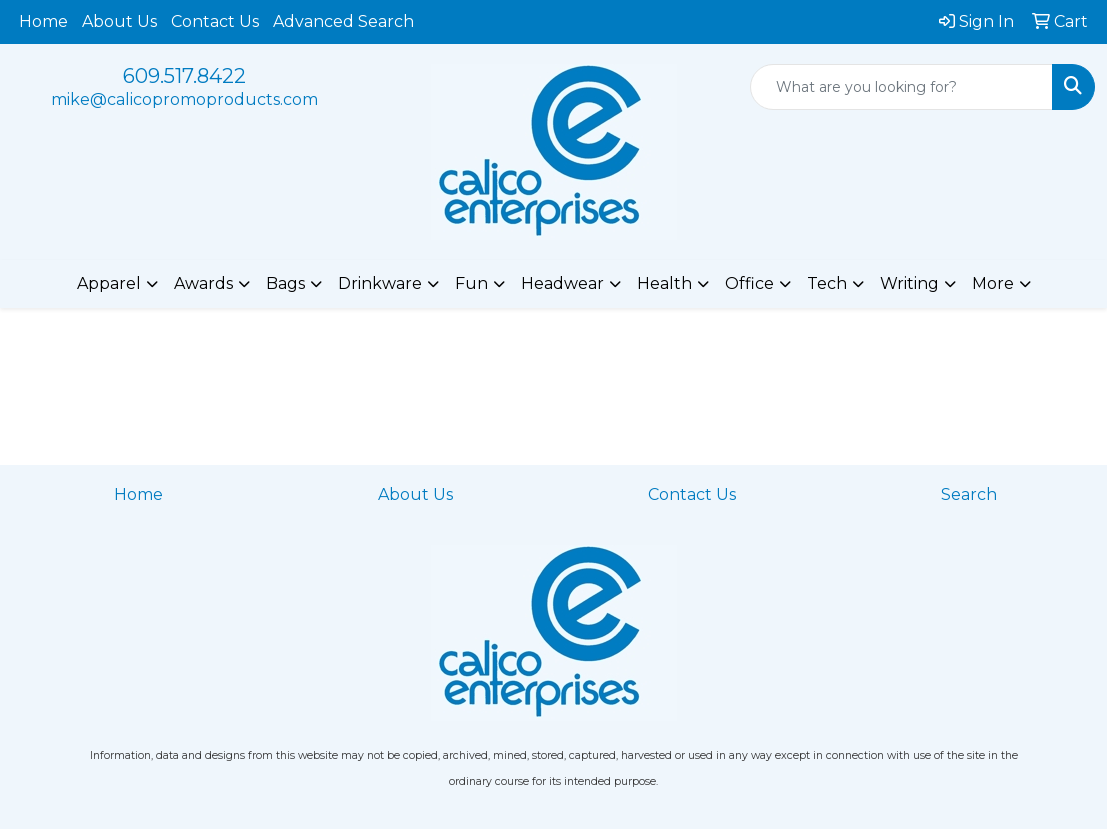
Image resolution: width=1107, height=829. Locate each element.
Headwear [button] (562, 283)
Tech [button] (827, 283)
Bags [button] (285, 283)
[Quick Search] (901, 87)
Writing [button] (909, 283)
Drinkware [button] (380, 283)
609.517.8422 (184, 76)
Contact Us (215, 21)
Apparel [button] (109, 283)
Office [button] (749, 283)
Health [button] (664, 283)
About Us (119, 21)
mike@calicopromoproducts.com (184, 99)
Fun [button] (471, 283)
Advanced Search (343, 21)
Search (969, 494)
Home (43, 21)
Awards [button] (203, 283)
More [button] (993, 283)
